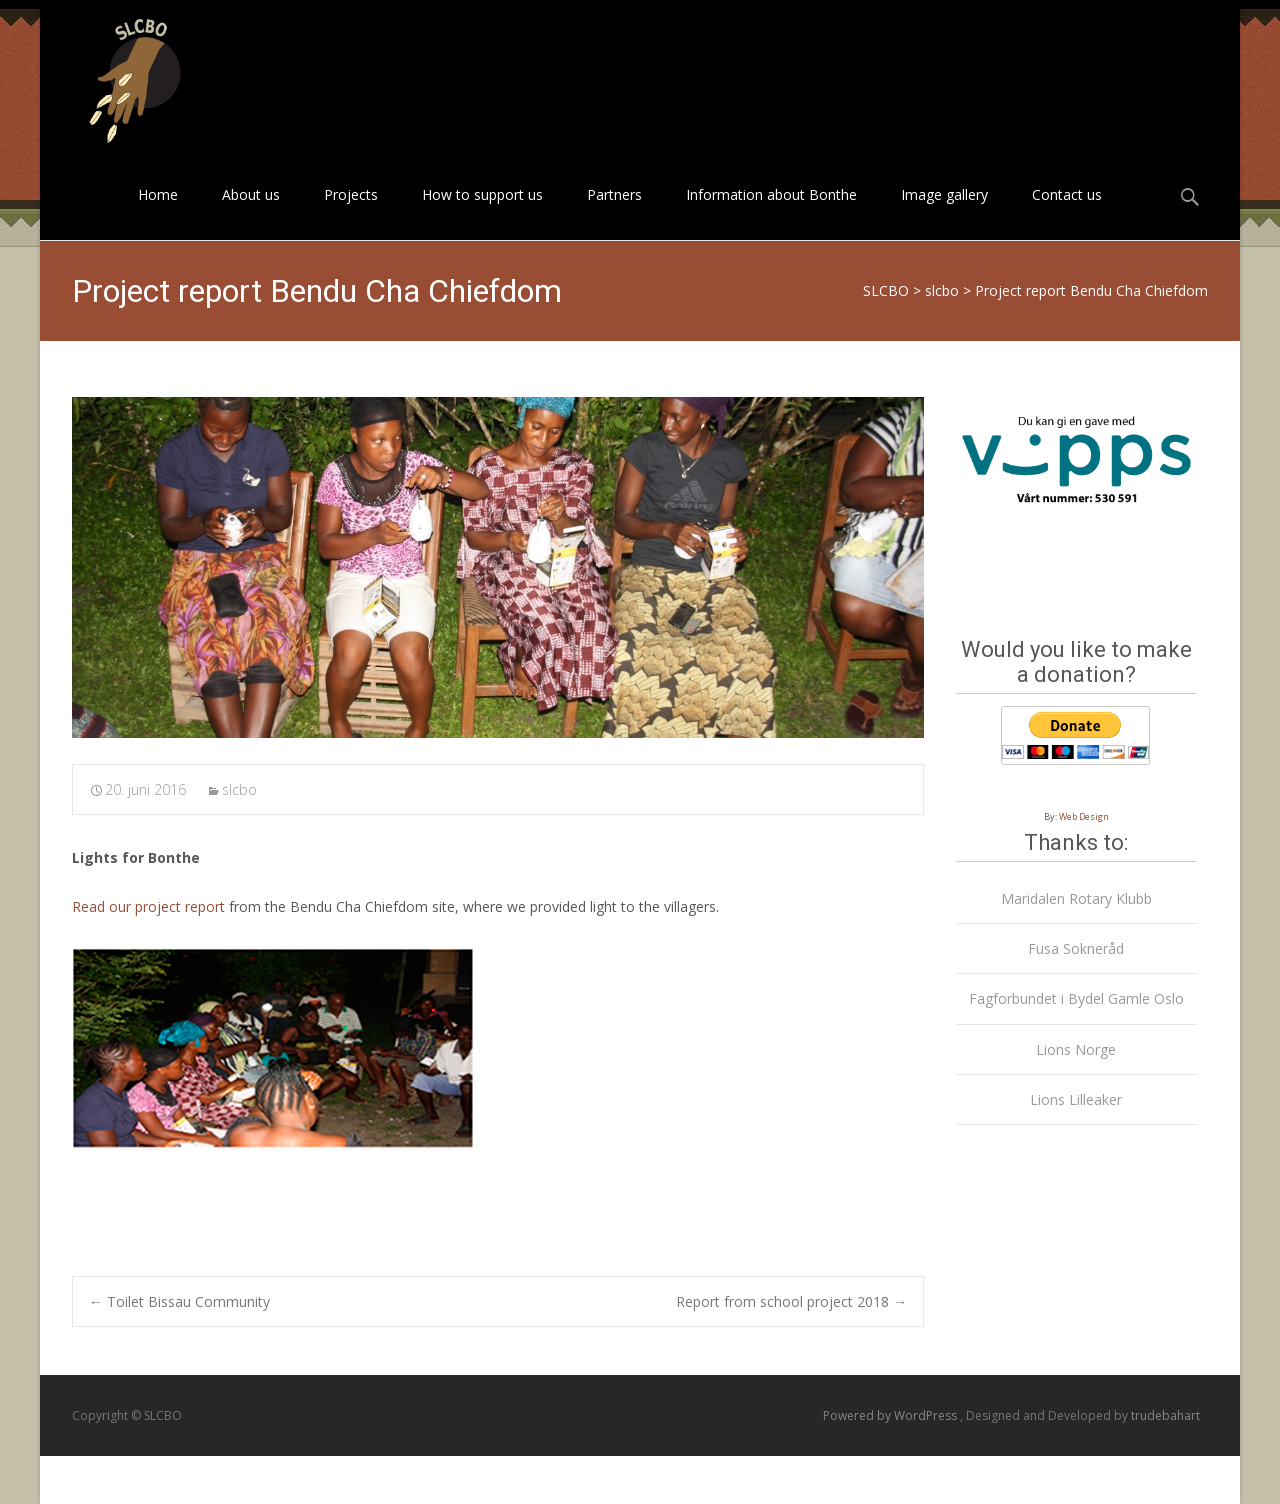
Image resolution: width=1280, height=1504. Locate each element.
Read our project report (148, 906)
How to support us (482, 212)
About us (251, 212)
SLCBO (886, 290)
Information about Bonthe (771, 212)
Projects (351, 212)
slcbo (942, 290)
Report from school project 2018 (791, 1301)
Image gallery (944, 212)
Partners (614, 212)
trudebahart (1165, 1415)
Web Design (1084, 816)
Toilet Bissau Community (179, 1301)
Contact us (1067, 212)
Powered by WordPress (891, 1415)
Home (158, 212)
